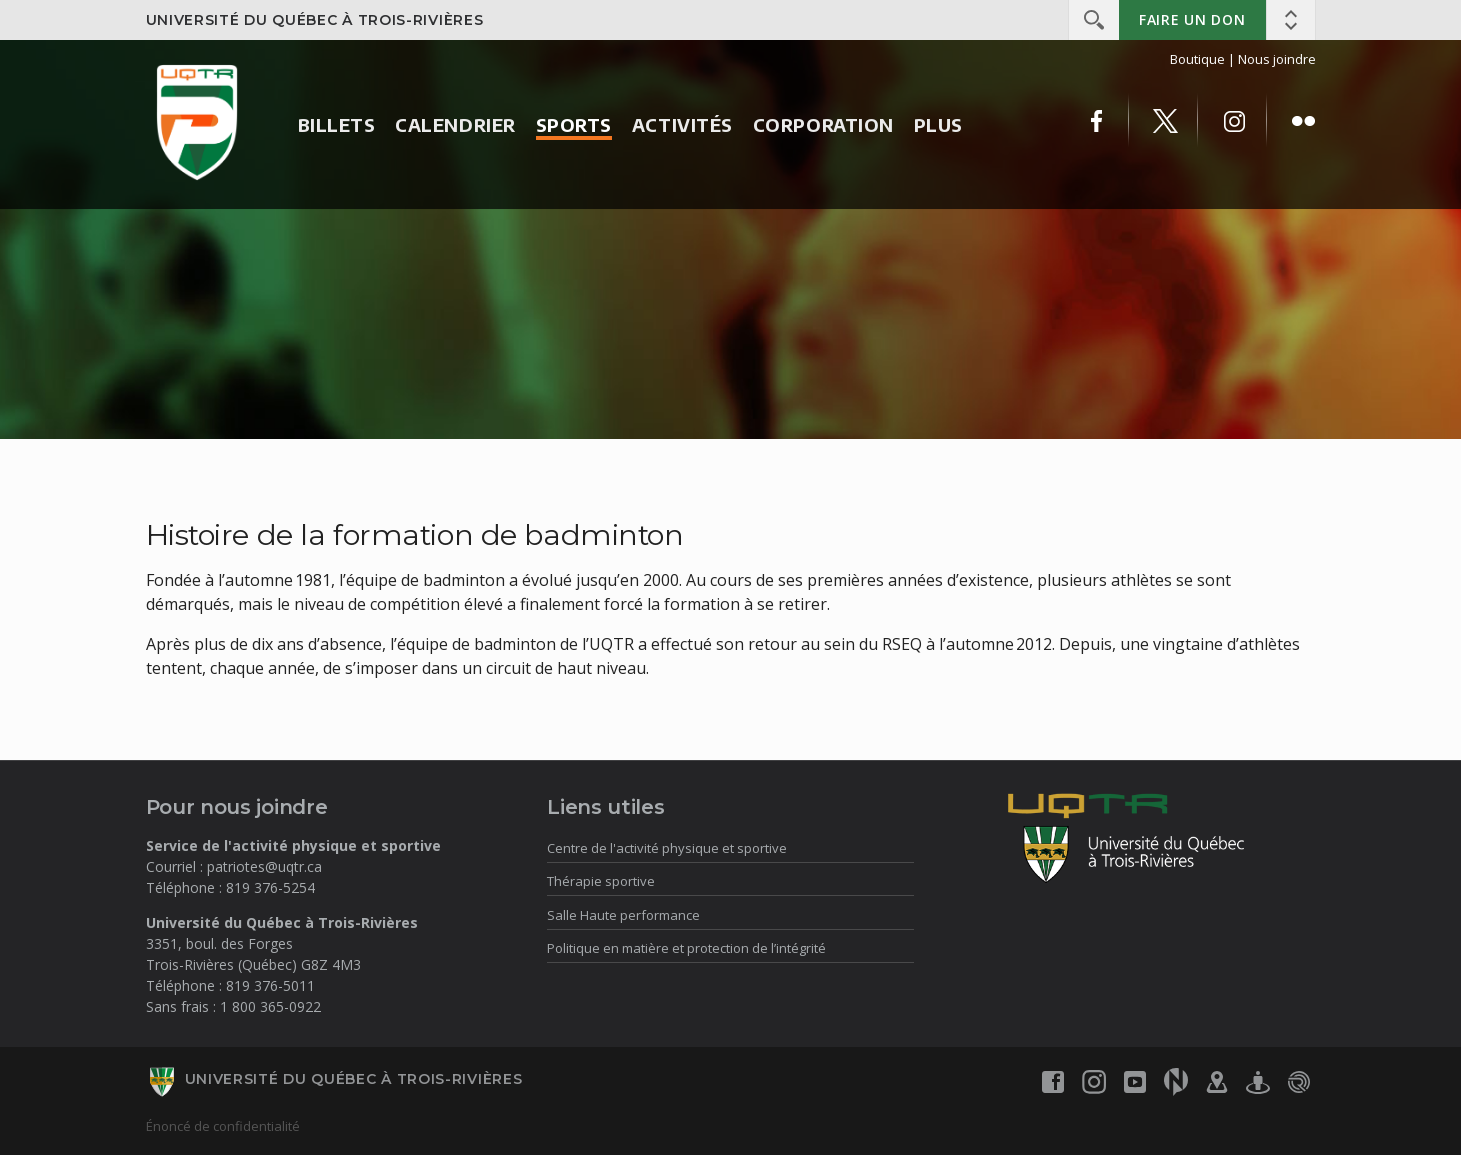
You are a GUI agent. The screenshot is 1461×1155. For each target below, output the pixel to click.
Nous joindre (1277, 59)
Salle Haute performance (623, 915)
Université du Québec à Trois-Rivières (315, 20)
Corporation (823, 124)
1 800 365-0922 (270, 1006)
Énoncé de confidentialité (223, 1126)
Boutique (1197, 59)
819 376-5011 (270, 985)
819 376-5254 (270, 887)
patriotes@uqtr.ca (264, 866)
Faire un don (1192, 19)
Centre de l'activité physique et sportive (667, 848)
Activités (682, 124)
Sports (574, 124)
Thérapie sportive (601, 881)
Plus (938, 124)
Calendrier (455, 124)
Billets (337, 124)
